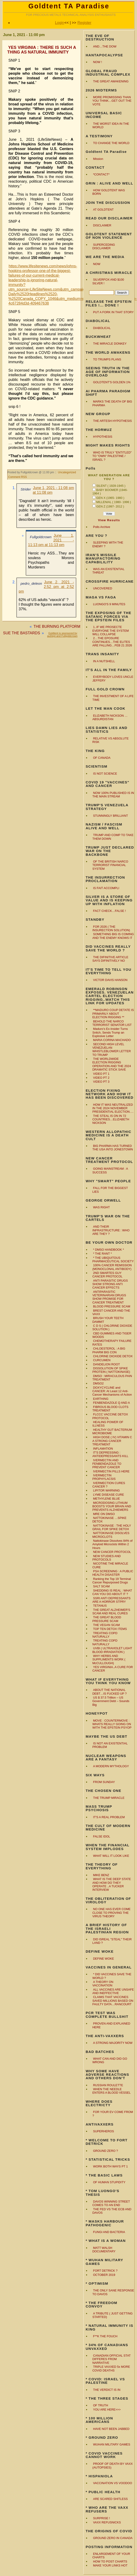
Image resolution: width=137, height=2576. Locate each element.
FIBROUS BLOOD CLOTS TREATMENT (110, 1408)
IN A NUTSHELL (104, 661)
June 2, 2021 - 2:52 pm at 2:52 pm (46, 586)
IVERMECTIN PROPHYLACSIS (104, 1477)
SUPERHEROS (103, 2131)
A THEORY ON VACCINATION (102, 1983)
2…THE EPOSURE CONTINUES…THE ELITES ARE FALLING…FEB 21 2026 (112, 641)
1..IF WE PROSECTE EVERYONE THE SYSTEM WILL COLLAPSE (110, 630)
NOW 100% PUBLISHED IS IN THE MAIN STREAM (113, 794)
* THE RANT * (102, 1253)
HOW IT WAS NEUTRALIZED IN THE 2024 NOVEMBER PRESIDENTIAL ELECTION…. (112, 1108)
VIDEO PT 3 (101, 1081)
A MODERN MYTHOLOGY (111, 1766)
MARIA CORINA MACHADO (112, 1040)
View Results (109, 520)
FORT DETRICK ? (105, 2270)
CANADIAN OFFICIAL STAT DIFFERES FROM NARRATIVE (111, 2359)
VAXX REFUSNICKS (107, 2522)
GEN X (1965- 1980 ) (110, 498)
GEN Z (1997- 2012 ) (110, 506)
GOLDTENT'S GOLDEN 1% (111, 382)
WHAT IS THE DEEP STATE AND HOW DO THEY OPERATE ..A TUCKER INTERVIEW (111, 1884)
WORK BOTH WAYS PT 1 (110, 2166)
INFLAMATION (103, 1448)
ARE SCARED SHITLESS (110, 2499)
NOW (96, 264)
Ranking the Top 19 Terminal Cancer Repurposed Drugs (111, 1580)
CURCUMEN (102, 1360)
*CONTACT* (101, 174)
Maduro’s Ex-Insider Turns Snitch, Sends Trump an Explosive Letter (110, 1032)
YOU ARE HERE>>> (107, 2409)
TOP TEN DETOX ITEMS (110, 1629)
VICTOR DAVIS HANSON (110, 980)
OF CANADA (102, 757)
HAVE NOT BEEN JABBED (111, 2429)
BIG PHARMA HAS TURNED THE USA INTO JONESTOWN (112, 1147)
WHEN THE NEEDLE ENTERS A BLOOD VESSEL (111, 2090)
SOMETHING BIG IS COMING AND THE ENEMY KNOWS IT (113, 935)
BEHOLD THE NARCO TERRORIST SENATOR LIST (112, 1023)
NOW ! (97, 62)
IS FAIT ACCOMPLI (106, 888)
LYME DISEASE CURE (108, 1494)
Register (84, 23)
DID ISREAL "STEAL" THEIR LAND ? (112, 1941)
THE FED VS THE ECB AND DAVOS (111, 2210)
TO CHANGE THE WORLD (111, 143)
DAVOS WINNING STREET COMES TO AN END (111, 2203)
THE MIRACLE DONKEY (110, 343)
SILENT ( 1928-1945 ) (110, 485)
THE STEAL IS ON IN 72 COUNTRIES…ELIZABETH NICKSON (110, 1119)
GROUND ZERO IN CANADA (113, 2538)
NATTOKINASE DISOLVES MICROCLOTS (111, 1534)
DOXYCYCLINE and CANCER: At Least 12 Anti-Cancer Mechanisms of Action (112, 1391)
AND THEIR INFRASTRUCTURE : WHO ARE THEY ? (111, 1230)
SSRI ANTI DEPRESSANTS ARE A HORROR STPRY (111, 1599)
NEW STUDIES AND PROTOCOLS (106, 1557)
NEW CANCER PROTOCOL (112, 1552)
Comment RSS (17, 477)
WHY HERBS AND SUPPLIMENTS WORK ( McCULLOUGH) (109, 1659)
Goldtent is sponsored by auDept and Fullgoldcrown (62, 634)
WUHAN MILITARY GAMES (111, 2444)
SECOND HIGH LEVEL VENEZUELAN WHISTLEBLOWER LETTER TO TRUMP (111, 1049)
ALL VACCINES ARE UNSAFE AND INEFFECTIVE (113, 1991)
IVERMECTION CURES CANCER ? (108, 1484)
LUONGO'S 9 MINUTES (109, 604)
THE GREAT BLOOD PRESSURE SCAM (106, 1618)
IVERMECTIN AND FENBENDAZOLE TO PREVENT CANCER (106, 1463)
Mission (98, 159)
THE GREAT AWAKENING (111, 81)
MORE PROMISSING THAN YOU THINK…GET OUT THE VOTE (112, 100)
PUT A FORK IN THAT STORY (113, 312)
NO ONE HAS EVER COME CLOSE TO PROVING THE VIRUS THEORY (111, 1912)
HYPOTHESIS (102, 436)
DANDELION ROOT (106, 1364)
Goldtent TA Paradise (68, 6)
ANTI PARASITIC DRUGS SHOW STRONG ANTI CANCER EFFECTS (110, 1284)
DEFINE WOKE (103, 1958)
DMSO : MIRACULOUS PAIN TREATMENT (112, 1377)
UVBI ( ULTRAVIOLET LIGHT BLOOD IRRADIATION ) (112, 1649)
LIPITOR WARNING (106, 1490)
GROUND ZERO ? (105, 2151)
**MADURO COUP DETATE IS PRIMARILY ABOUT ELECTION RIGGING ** (113, 1013)
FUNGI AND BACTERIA (109, 2232)
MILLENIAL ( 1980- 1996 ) (113, 502)
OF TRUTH (100, 2405)
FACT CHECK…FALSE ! (109, 911)
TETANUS (100, 1605)
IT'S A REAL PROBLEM (109, 1817)
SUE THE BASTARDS (21, 633)
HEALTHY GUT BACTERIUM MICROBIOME (112, 1431)
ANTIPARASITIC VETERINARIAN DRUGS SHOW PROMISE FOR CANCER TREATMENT (109, 1297)
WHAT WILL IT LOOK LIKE (111, 1855)
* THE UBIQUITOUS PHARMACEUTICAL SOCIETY (113, 1259)
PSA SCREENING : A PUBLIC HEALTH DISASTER (112, 1572)
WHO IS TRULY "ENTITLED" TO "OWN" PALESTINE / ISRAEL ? (112, 456)
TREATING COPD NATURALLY (104, 1634)
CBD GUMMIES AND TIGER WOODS (111, 1335)
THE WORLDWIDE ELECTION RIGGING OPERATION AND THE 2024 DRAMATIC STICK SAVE (111, 1064)
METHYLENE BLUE (106, 1498)
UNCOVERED (102, 588)
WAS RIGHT (101, 1207)
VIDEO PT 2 (101, 1077)
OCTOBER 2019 (104, 2275)
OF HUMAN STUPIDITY (109, 2182)
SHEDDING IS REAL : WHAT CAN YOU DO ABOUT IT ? (112, 1592)
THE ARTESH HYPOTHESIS (112, 421)
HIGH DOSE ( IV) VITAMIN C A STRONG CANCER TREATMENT (112, 1440)
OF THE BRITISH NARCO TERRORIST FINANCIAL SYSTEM (110, 865)
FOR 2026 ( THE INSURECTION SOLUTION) (111, 928)
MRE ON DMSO (104, 1514)
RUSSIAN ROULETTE (108, 2085)
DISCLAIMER (102, 225)
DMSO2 (98, 1383)
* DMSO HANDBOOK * (108, 1249)
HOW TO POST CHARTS (110, 2561)
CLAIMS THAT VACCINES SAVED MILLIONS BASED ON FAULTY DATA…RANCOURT (112, 2000)
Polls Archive (101, 527)
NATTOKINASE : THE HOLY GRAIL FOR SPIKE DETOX (111, 1527)
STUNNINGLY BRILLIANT (110, 815)
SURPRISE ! (101, 2518)
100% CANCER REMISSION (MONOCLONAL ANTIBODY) (112, 1266)
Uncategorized (67, 472)
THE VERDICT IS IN (106, 2389)
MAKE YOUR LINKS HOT (110, 2565)
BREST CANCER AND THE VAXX (111, 1312)
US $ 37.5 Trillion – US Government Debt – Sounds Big (111, 1701)
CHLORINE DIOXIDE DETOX (113, 1356)
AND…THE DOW (104, 46)
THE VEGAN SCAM (106, 1625)
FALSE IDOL (101, 1836)
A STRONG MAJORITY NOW (113, 2043)
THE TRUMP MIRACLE (109, 1798)
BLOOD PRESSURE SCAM (111, 1306)
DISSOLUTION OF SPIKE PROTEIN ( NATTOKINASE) (111, 1370)
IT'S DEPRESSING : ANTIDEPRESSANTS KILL (110, 1454)
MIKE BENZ (101, 1875)
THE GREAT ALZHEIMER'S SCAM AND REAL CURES (111, 1611)
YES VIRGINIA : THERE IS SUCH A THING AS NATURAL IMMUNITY (41, 49)
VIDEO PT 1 (101, 1073)
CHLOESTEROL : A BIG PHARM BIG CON (108, 1350)
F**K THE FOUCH (105, 2336)
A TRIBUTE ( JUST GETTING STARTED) (112, 2315)
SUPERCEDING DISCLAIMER (103, 246)
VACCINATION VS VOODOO (112, 2483)
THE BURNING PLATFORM (56, 626)
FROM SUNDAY (104, 1782)
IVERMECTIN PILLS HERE (111, 1471)
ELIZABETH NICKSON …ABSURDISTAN (110, 717)
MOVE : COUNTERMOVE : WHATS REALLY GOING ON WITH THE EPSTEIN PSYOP (112, 1724)
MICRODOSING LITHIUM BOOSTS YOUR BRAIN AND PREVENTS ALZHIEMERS (111, 1506)
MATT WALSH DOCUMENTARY (104, 2249)
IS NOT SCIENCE (105, 773)
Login (59, 23)
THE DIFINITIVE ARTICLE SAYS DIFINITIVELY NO (110, 958)
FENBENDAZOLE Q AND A (111, 1402)
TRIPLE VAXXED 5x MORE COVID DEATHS (111, 2368)
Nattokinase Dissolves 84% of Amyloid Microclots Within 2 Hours (112, 1544)
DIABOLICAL (102, 328)
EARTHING (101, 1399)
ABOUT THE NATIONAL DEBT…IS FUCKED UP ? (109, 1691)
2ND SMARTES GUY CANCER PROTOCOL (107, 1274)
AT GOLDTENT (103, 209)
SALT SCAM (101, 1586)
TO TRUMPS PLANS (107, 359)
